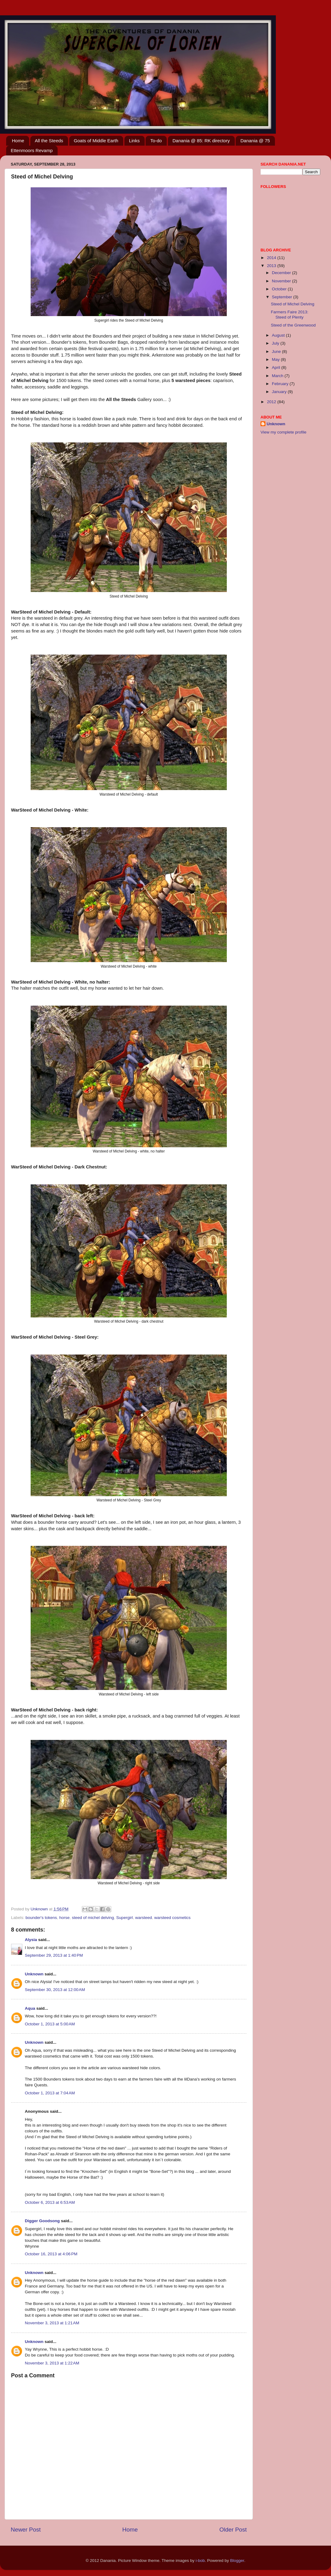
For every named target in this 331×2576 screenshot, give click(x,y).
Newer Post (26, 2529)
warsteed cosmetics (172, 1917)
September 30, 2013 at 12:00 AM (55, 1989)
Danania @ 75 (255, 140)
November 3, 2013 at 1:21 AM (52, 2323)
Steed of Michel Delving (292, 304)
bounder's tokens (41, 1917)
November (282, 281)
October (280, 289)
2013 (272, 265)
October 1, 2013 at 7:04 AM (50, 2093)
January (280, 391)
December (282, 272)
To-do (156, 140)
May (276, 359)
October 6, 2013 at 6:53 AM (50, 2202)
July (276, 343)
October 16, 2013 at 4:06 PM (51, 2254)
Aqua (30, 2008)
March (278, 375)
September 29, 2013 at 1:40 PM (54, 1955)
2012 (272, 401)
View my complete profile (283, 432)
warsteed (143, 1917)
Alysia (31, 1939)
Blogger (237, 2560)
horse (64, 1917)
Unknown (34, 1974)
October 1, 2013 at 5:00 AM (50, 2024)
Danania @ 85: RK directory (201, 140)
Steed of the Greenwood (293, 325)
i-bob (200, 2560)
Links (134, 140)
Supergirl (124, 1917)
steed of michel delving (93, 1917)
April (276, 367)
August (279, 335)
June (277, 351)
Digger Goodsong (42, 2221)
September (282, 297)
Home (18, 140)
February (281, 383)
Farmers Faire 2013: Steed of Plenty (289, 314)
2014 (272, 257)
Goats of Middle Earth (96, 140)
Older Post (233, 2529)
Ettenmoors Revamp (32, 150)
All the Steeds (49, 140)
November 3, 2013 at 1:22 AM (52, 2363)
